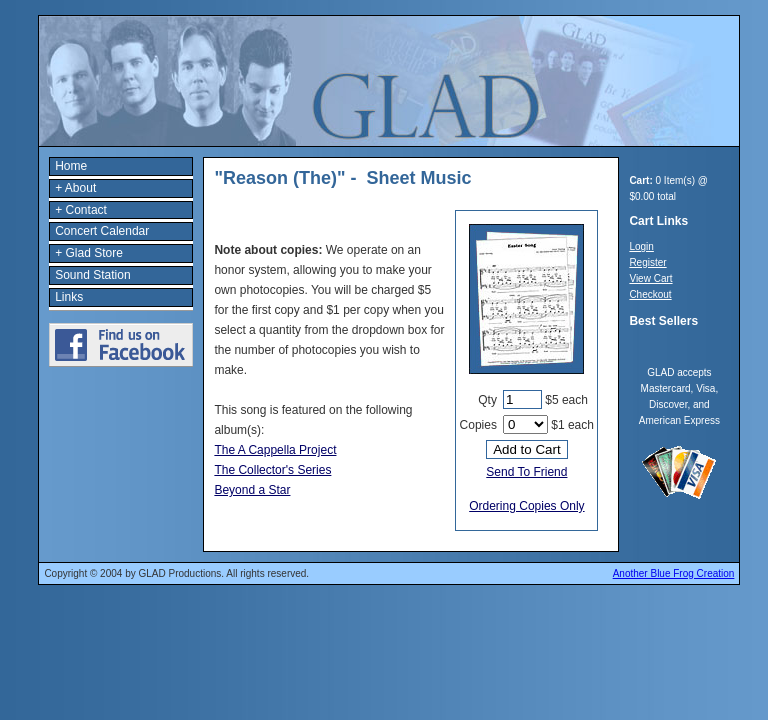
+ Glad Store (89, 253)
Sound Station (92, 275)
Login (641, 246)
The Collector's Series (272, 470)
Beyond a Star (252, 490)
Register (647, 262)
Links (69, 297)
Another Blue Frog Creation (674, 573)
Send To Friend (526, 472)
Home (71, 166)
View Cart (650, 278)
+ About (75, 188)
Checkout (650, 294)
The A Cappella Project (275, 450)
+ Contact (81, 210)
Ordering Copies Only (526, 506)
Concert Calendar (102, 231)
